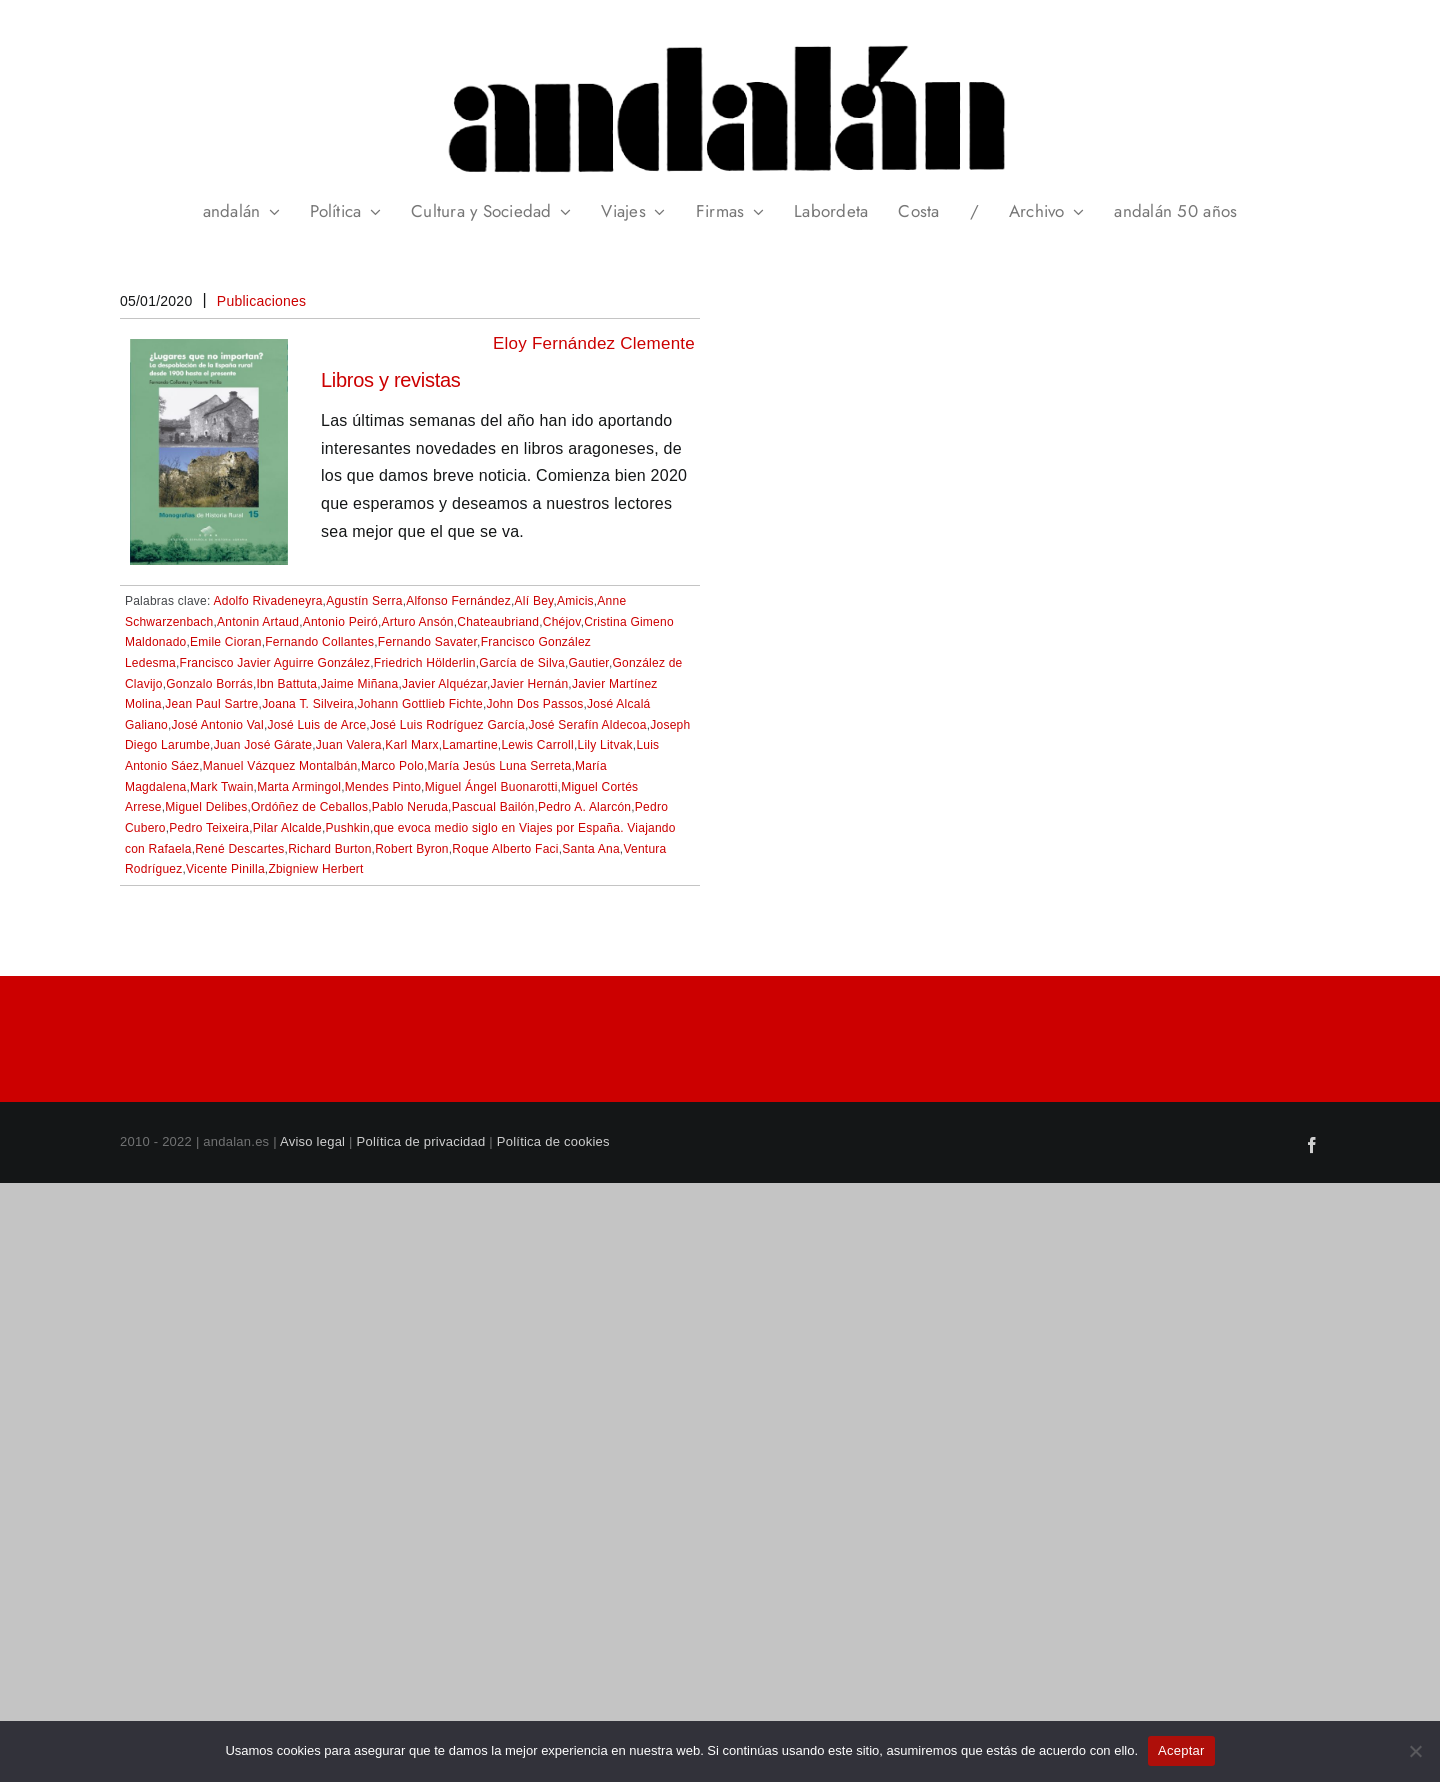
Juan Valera (349, 745)
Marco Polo (392, 766)
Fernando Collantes (319, 642)
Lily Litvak (604, 745)
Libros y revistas (390, 380)
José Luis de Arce (317, 725)
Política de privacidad (421, 1141)
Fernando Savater (427, 642)
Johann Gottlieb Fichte (420, 704)
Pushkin (348, 828)
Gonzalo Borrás (209, 684)
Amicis (575, 601)
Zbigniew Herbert (315, 869)
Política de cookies (553, 1141)
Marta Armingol (299, 787)
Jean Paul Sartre (211, 704)
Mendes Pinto (383, 787)
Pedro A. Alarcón (584, 807)
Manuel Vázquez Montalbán (280, 766)
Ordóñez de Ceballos (309, 807)
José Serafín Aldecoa (587, 725)
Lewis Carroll (537, 745)
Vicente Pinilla (225, 869)
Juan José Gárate (263, 745)
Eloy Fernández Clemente (594, 343)
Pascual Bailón (493, 807)
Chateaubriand (498, 622)
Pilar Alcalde (287, 828)
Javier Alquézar (444, 684)
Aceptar (1181, 1750)
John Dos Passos (535, 704)
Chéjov (562, 622)
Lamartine (470, 745)
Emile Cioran (226, 642)
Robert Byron (412, 849)
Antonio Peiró (340, 622)
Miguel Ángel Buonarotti (491, 787)
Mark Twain (222, 787)
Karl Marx (412, 745)
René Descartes (239, 849)
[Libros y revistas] (209, 352)
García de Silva (522, 663)
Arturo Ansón (417, 622)
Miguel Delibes (206, 807)
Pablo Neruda (410, 807)
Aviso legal (312, 1141)
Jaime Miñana (360, 684)
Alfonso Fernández (458, 601)
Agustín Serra (364, 601)
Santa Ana (591, 849)
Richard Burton (329, 849)
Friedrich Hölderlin (425, 663)
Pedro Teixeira (209, 828)
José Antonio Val (218, 725)
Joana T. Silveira (308, 704)
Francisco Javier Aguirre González (275, 663)
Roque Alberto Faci (505, 849)
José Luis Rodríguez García (447, 725)
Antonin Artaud (258, 622)
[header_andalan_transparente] (720, 39)
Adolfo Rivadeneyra (268, 601)
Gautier (589, 663)
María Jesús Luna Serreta (500, 766)
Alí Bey (534, 601)
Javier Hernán (530, 684)
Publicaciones (262, 301)
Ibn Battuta (287, 684)
